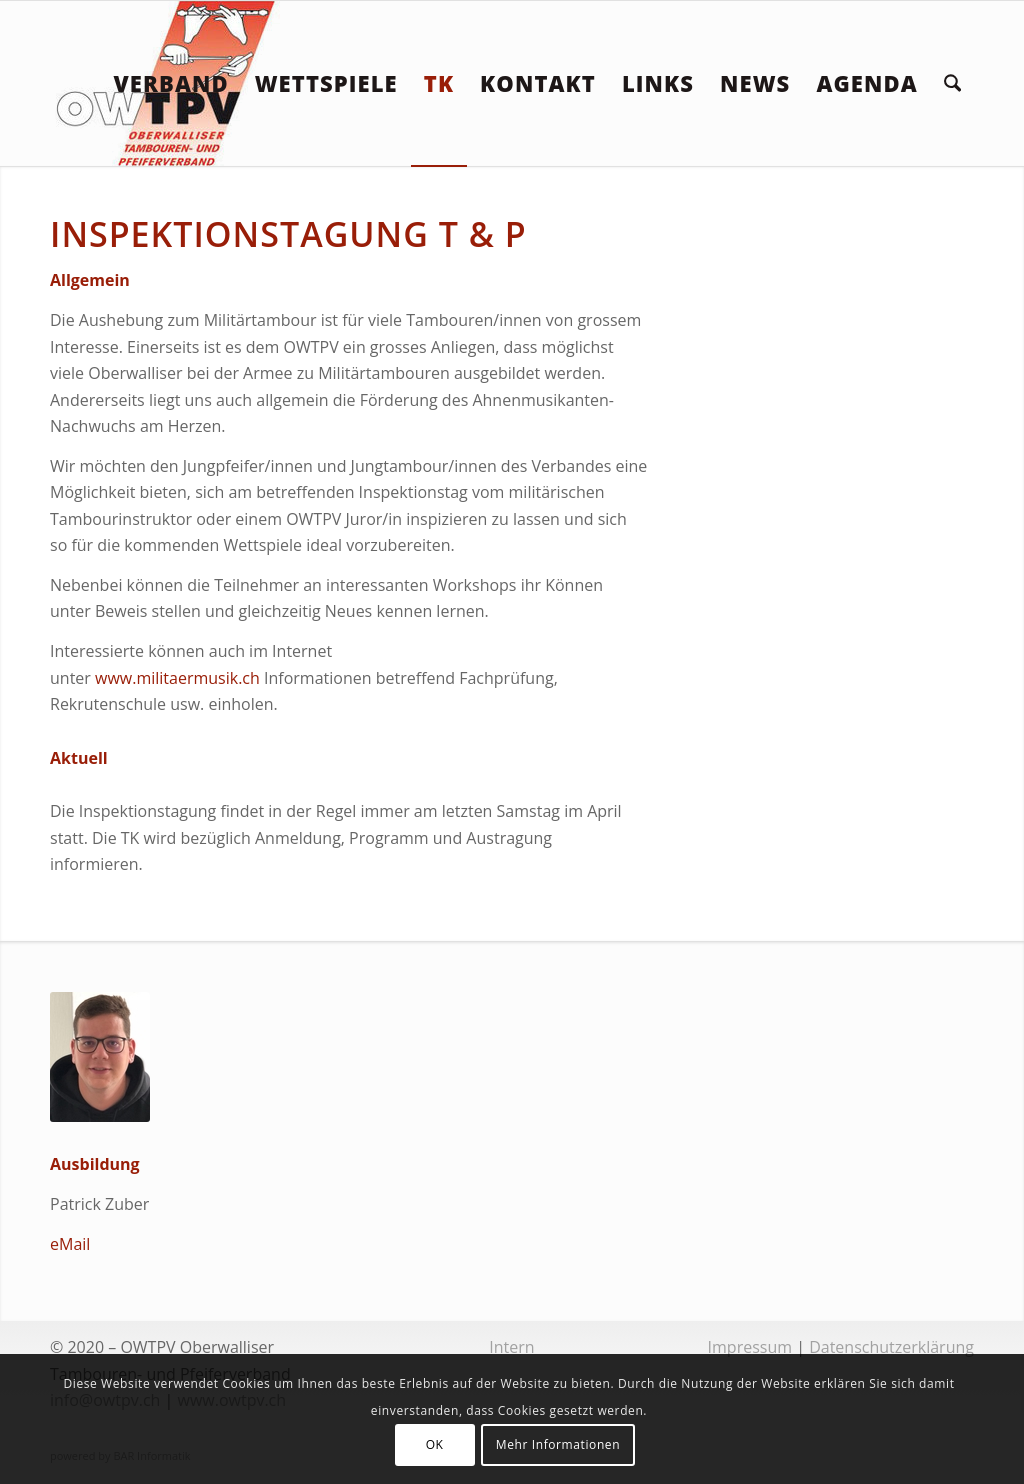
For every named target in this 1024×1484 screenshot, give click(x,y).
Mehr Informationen (558, 1444)
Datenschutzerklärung (891, 1347)
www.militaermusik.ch (177, 678)
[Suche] (952, 83)
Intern (511, 1347)
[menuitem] (170, 83)
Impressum (750, 1347)
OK (435, 1444)
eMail (70, 1244)
